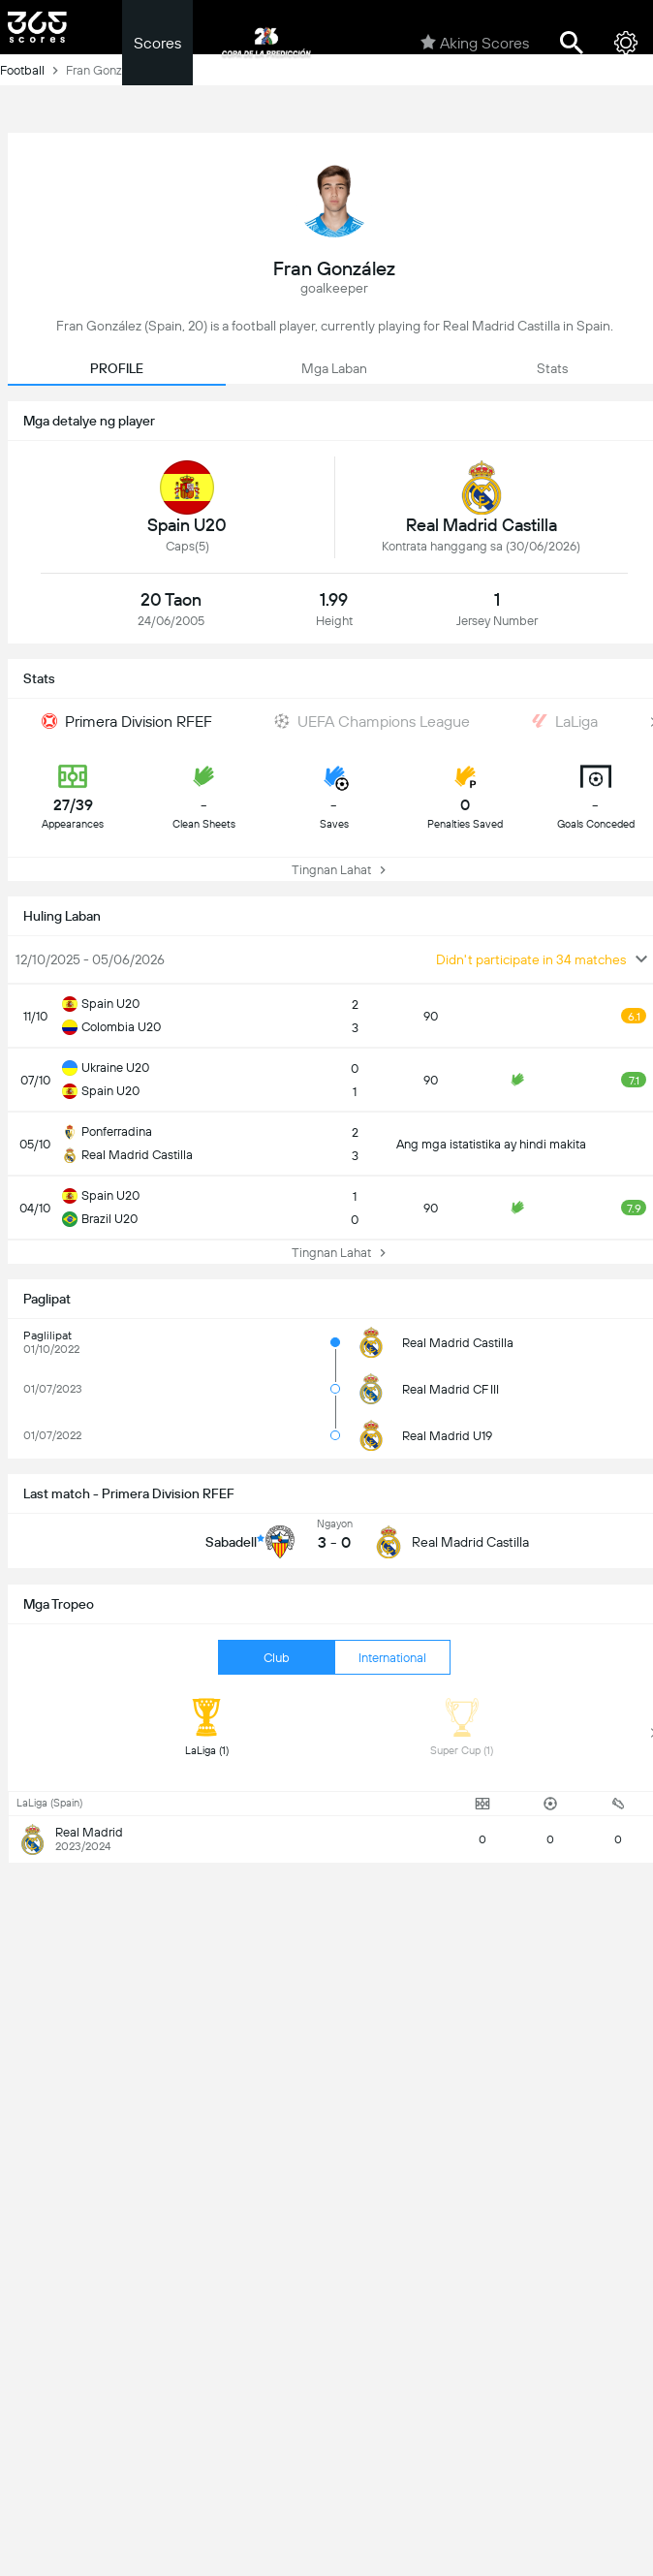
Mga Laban (334, 368)
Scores (157, 43)
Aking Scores (474, 42)
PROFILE (116, 368)
